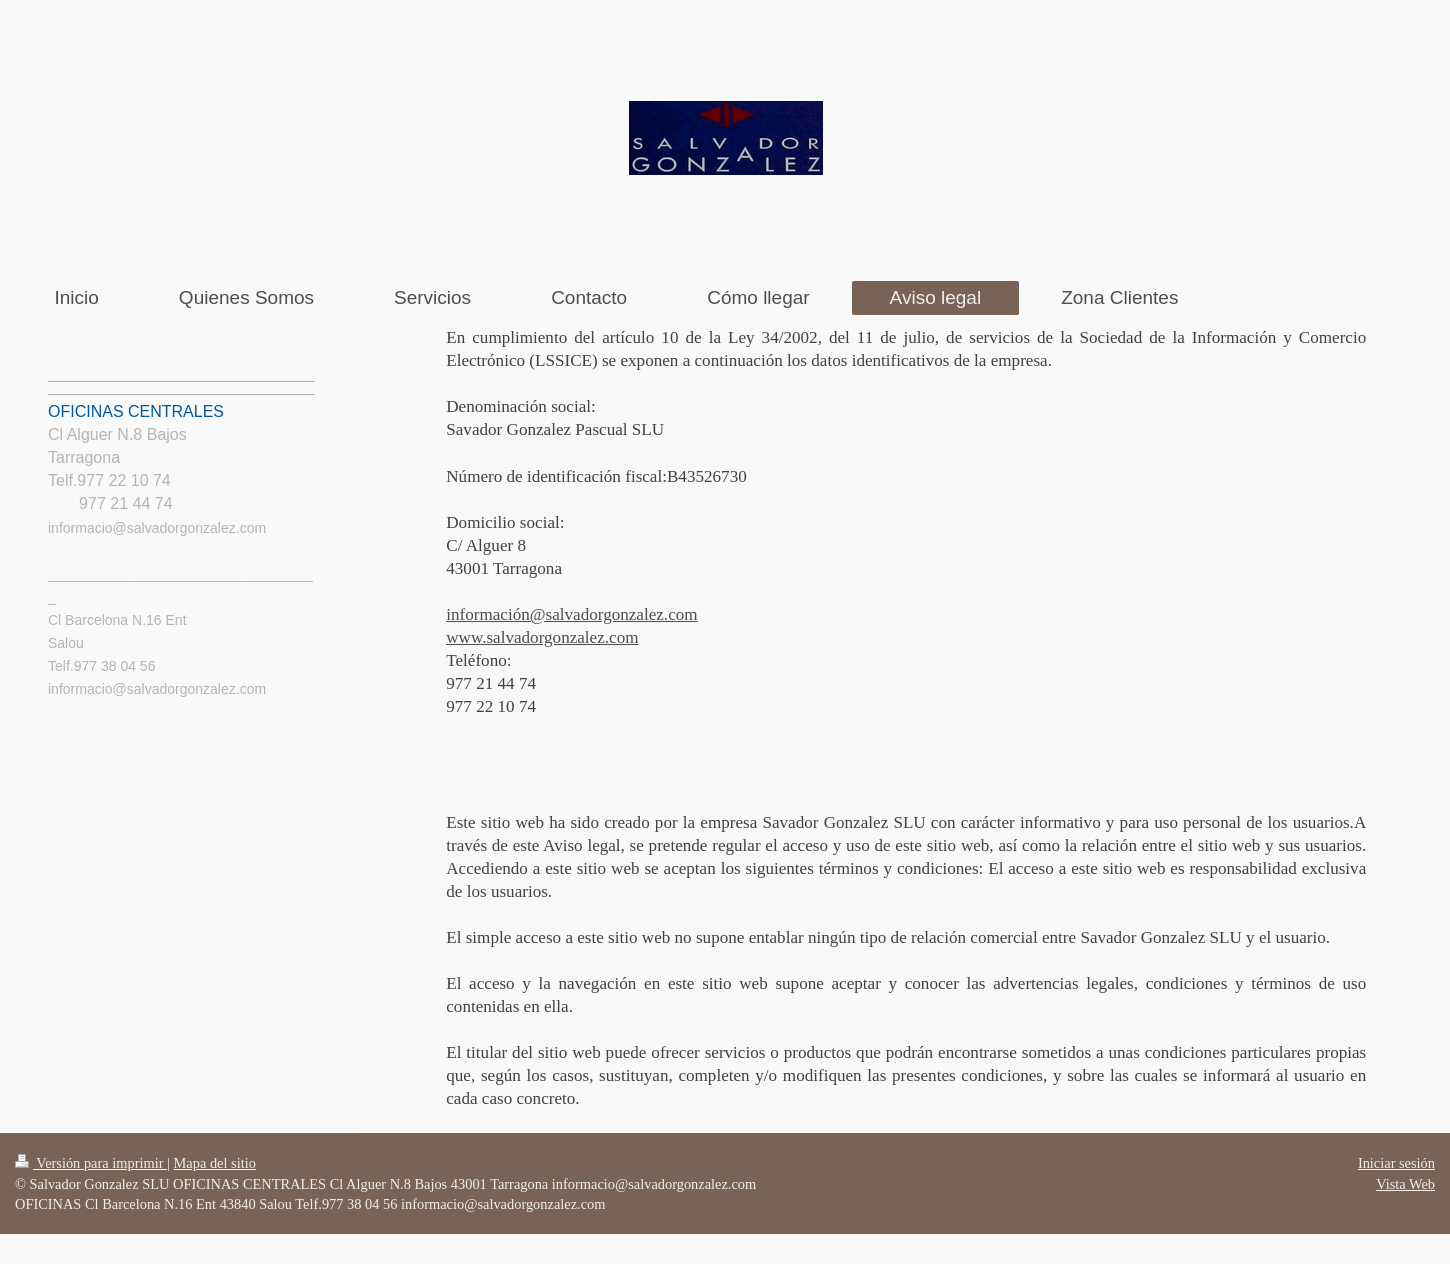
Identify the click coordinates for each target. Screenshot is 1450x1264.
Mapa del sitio (215, 1163)
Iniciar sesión (1396, 1163)
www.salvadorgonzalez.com (542, 637)
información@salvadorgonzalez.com (571, 614)
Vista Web (1405, 1184)
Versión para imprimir (91, 1163)
